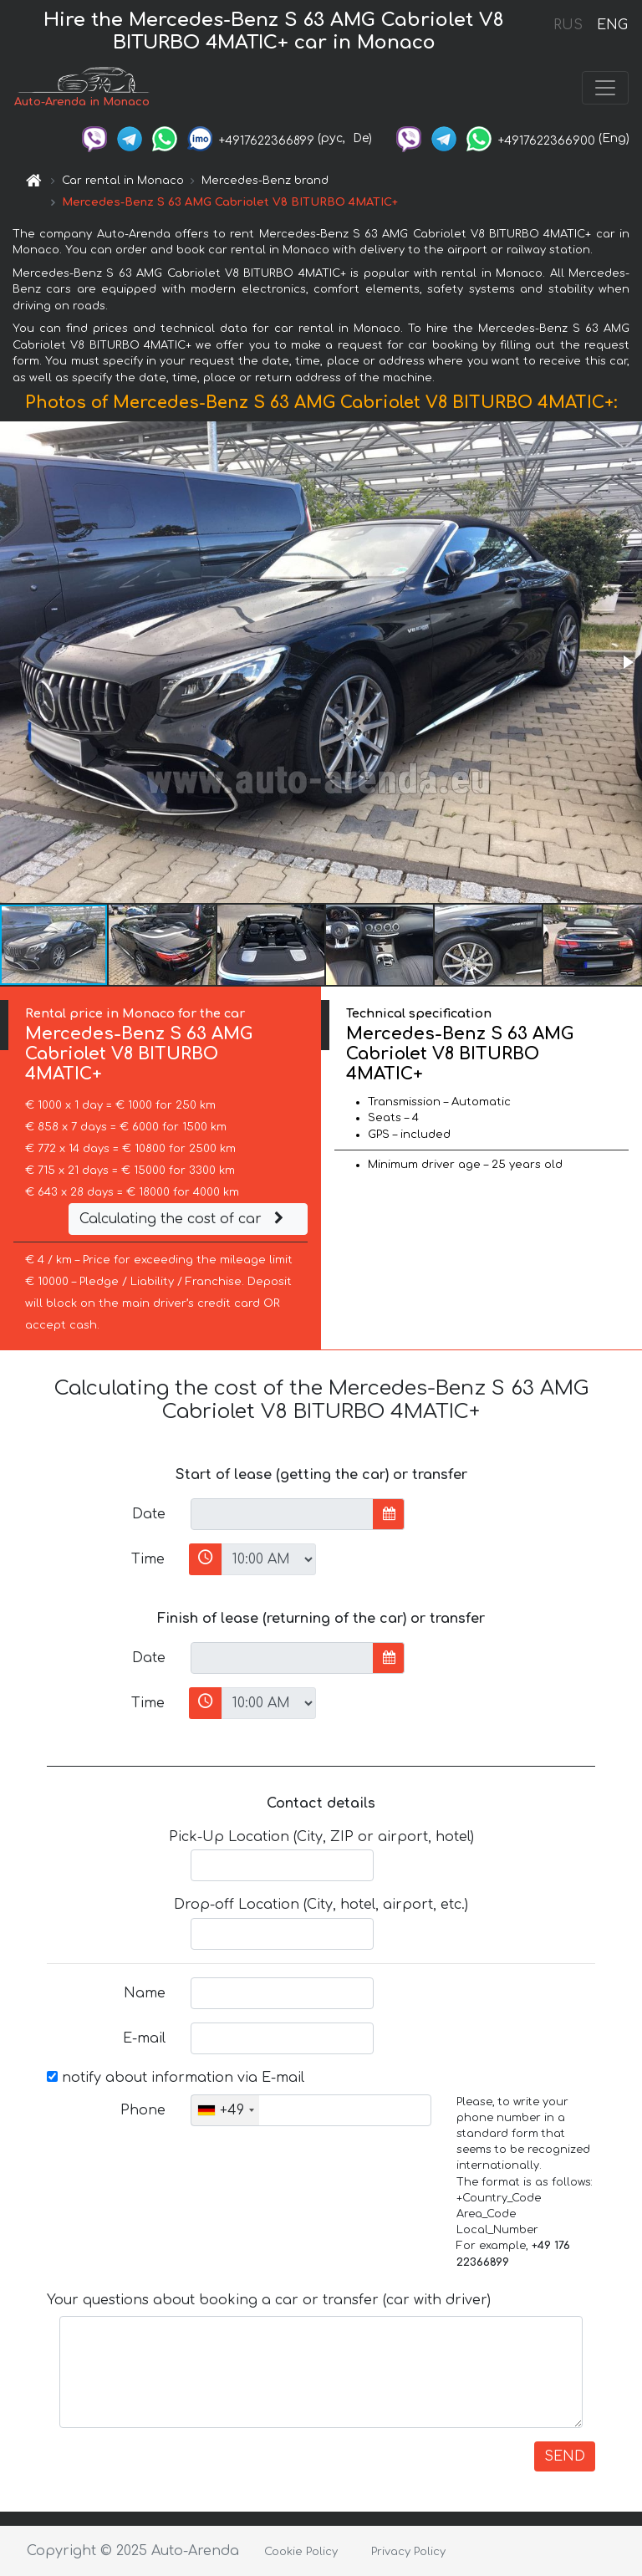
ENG (612, 25)
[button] (627, 662)
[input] (282, 1514)
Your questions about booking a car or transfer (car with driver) (269, 2300)
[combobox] (225, 2110)
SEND (564, 2456)
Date (149, 1514)
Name (145, 1993)
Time (148, 1559)
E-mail (144, 2038)
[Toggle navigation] (605, 88)
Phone (143, 2110)
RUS (568, 25)
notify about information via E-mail (175, 2077)
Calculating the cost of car (183, 1219)
